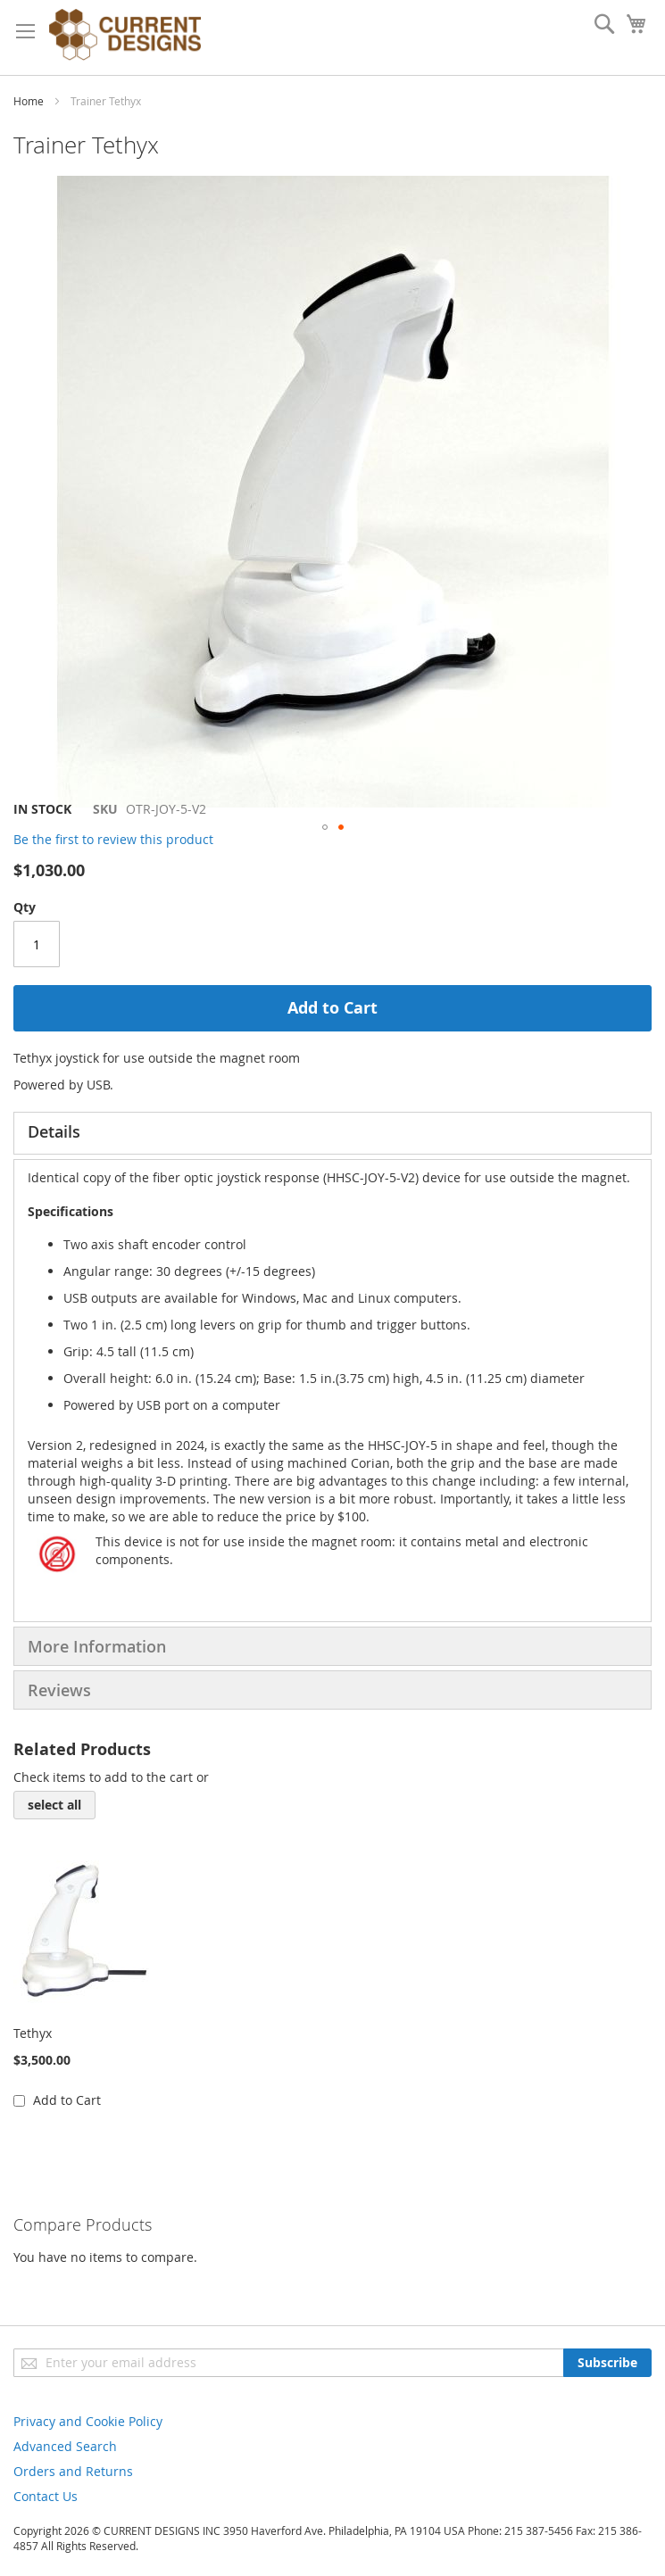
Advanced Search (65, 2446)
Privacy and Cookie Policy (87, 2421)
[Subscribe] (607, 2362)
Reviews (59, 1690)
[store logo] (125, 37)
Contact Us (45, 2496)
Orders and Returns (73, 2471)
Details (54, 1131)
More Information (97, 1646)
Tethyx (32, 2033)
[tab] (332, 1133)
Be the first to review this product (113, 839)
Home (28, 101)
